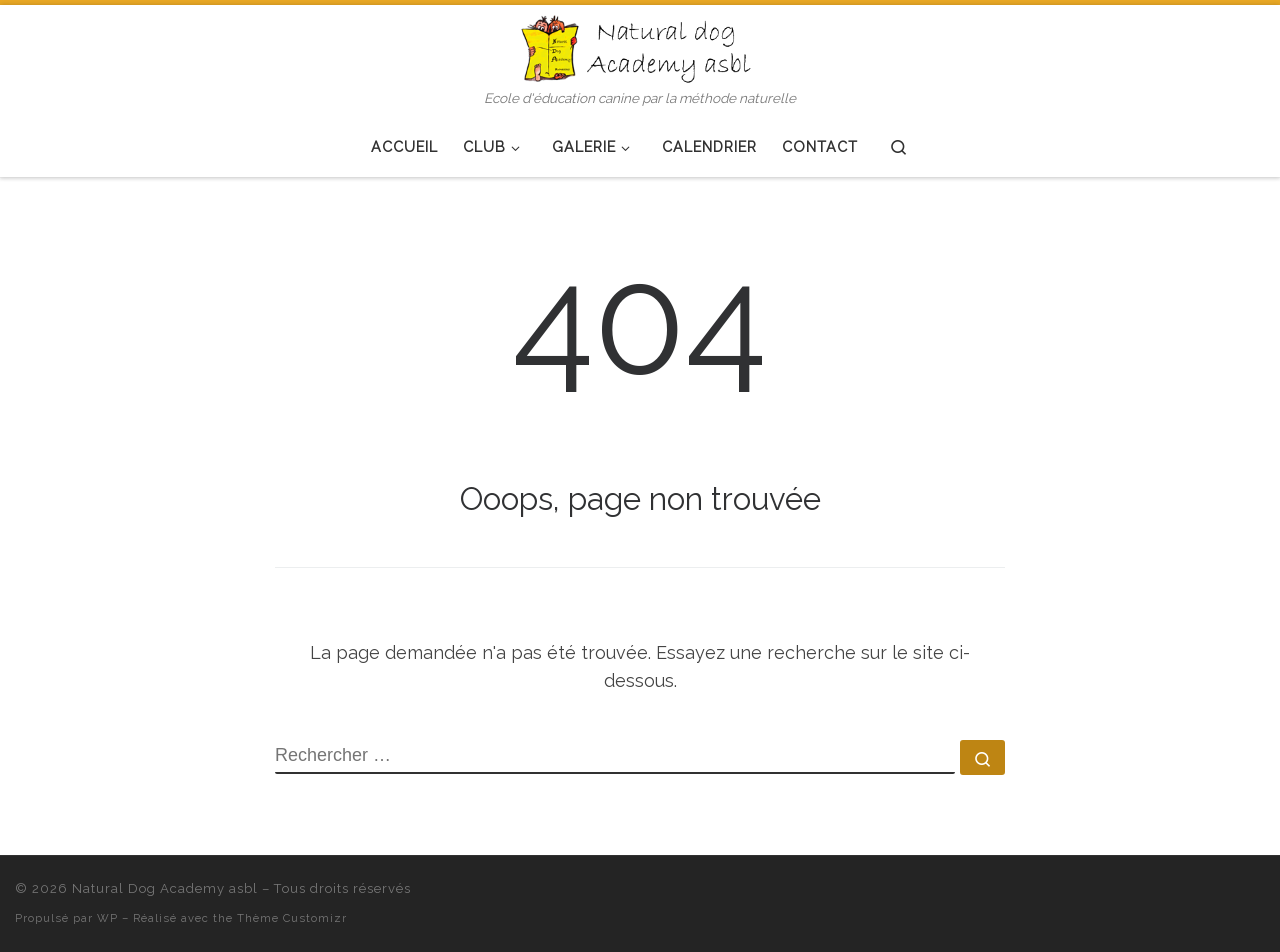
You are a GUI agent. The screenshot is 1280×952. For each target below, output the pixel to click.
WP (107, 918)
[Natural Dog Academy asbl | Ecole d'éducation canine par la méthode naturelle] (640, 46)
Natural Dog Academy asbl (165, 888)
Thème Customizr (292, 918)
